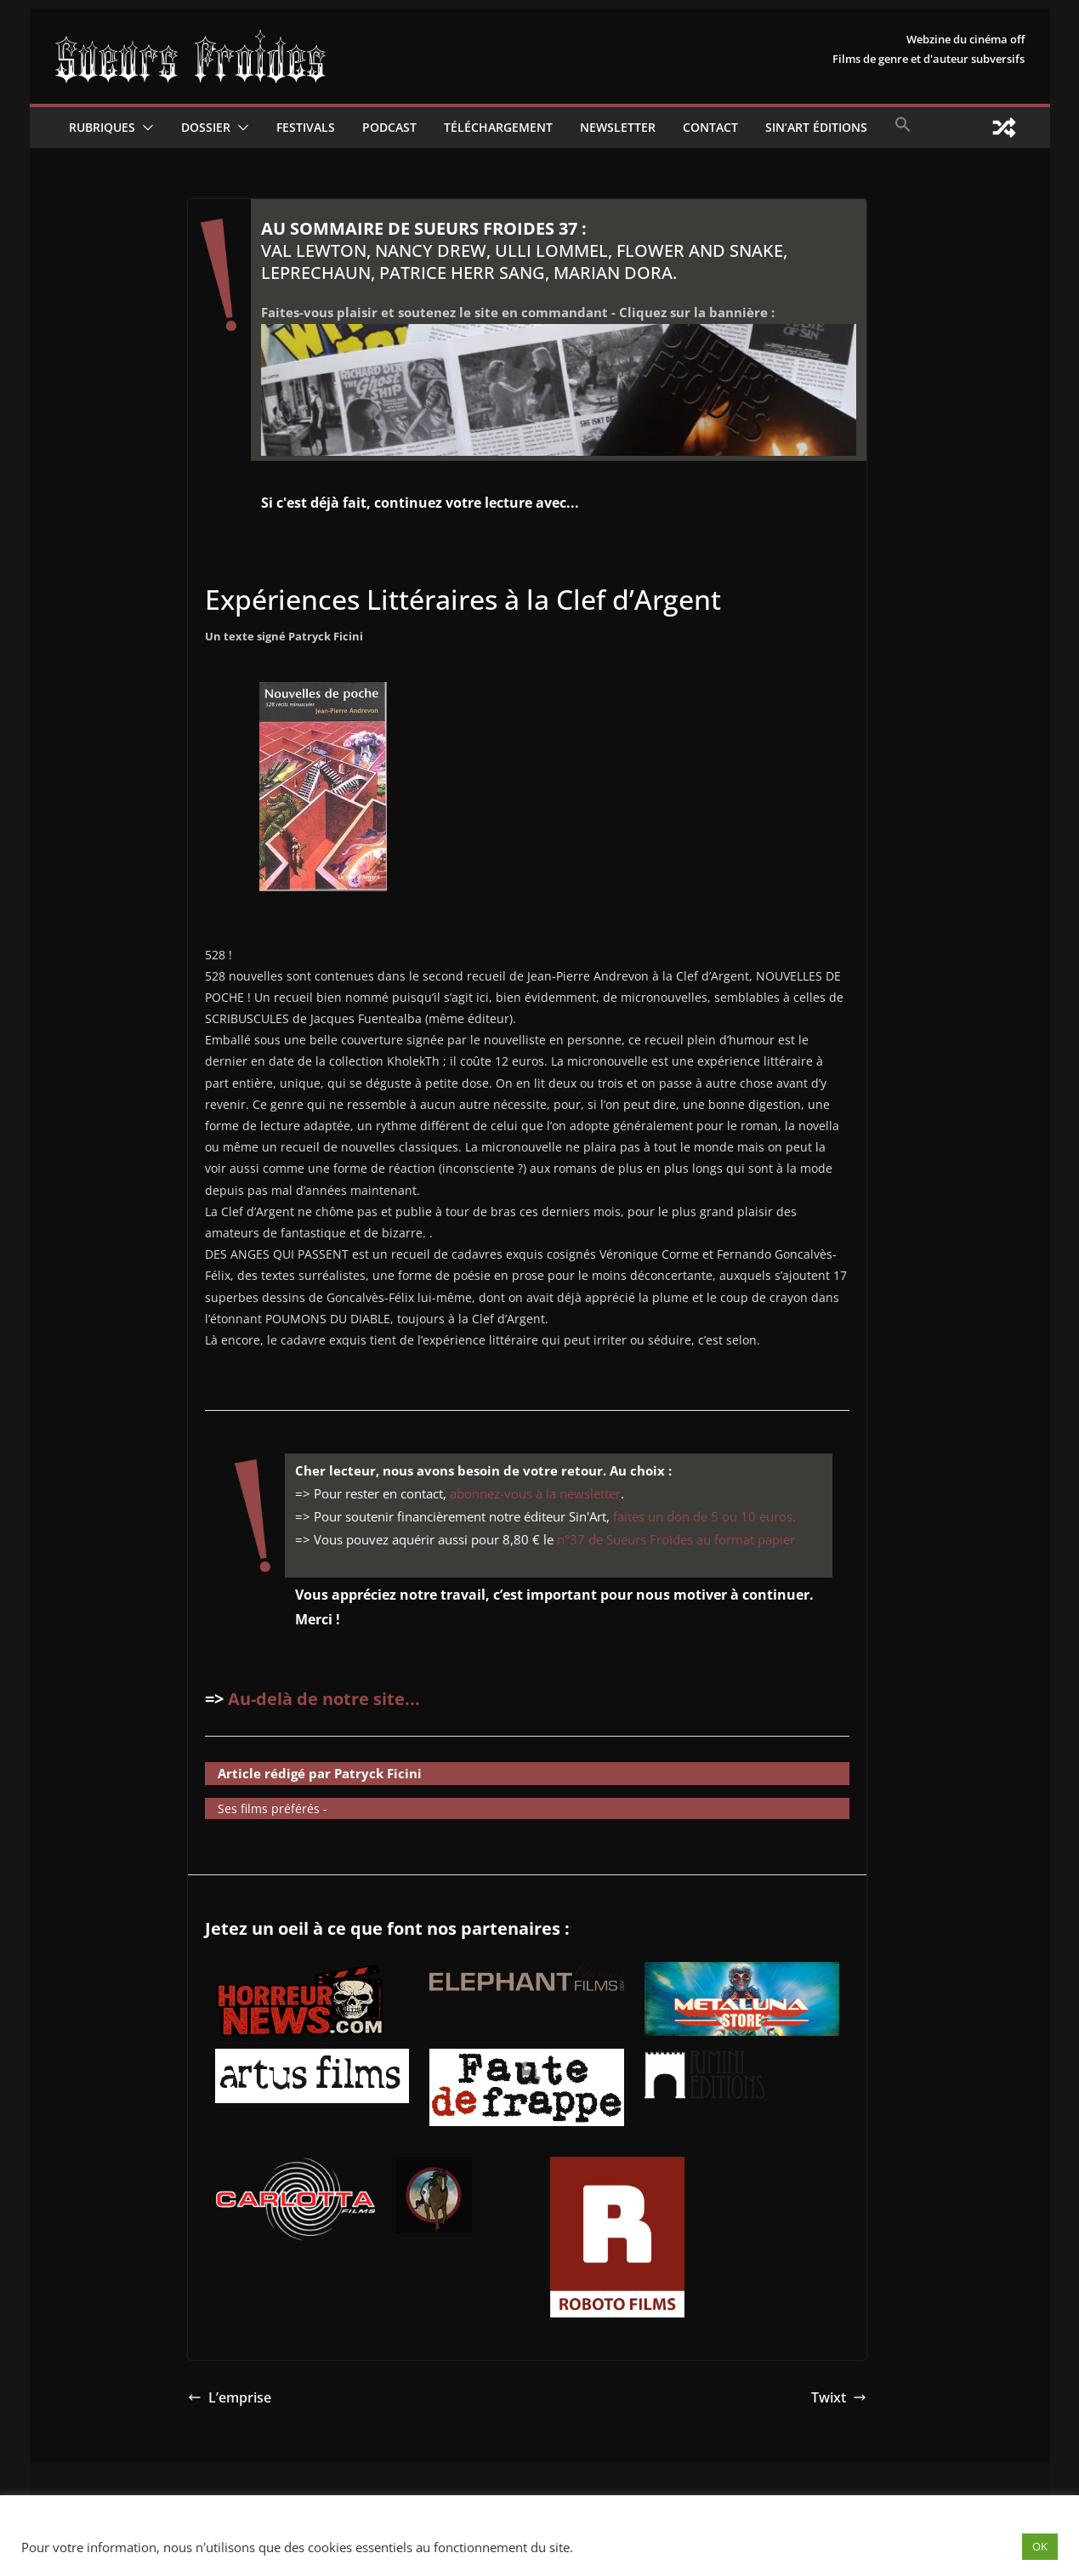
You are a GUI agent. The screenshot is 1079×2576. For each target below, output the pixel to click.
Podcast (389, 127)
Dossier (205, 127)
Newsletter (618, 127)
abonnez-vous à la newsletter (535, 1493)
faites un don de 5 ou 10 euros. (704, 1516)
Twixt (838, 2397)
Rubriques (102, 127)
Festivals (305, 127)
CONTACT (710, 127)
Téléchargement (498, 127)
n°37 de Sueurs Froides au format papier (676, 1539)
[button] (144, 127)
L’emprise (229, 2397)
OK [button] (1040, 2546)
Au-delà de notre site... (324, 1698)
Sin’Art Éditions (816, 127)
